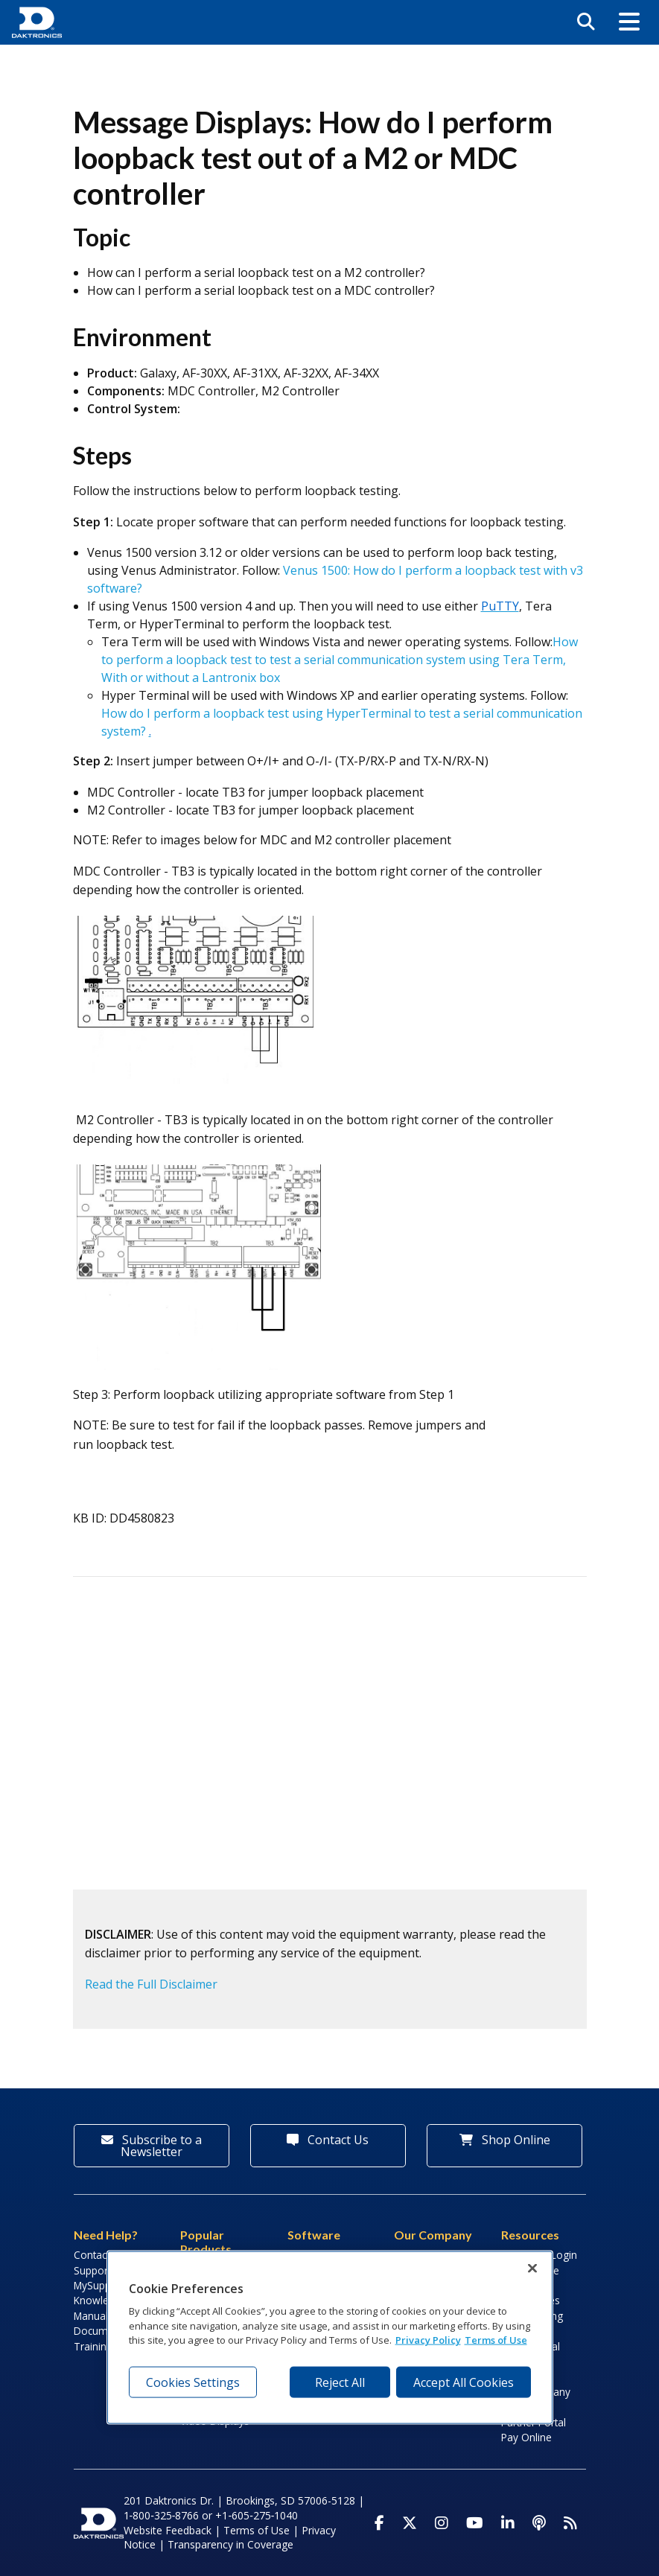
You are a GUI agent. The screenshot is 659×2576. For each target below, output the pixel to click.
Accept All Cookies (463, 2382)
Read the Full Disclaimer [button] (151, 1984)
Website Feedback (167, 2530)
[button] (629, 22)
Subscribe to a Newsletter (151, 2146)
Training (93, 2346)
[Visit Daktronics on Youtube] (474, 2523)
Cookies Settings (193, 2382)
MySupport (99, 2285)
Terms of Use (256, 2530)
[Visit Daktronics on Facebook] (379, 2523)
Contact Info (102, 2255)
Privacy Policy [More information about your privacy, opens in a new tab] (428, 2340)
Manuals (93, 2316)
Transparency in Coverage (230, 2544)
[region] (329, 2338)
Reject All (340, 2382)
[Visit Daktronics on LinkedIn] (508, 2523)
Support (92, 2270)
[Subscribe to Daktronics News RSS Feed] (570, 2523)
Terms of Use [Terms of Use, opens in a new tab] (496, 2340)
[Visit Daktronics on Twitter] (409, 2523)
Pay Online (526, 2437)
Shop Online (504, 2140)
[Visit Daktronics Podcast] (539, 2523)
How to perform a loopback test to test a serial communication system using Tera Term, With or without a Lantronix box (339, 660)
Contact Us (328, 2140)
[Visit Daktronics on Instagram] (441, 2523)
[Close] (532, 2268)
